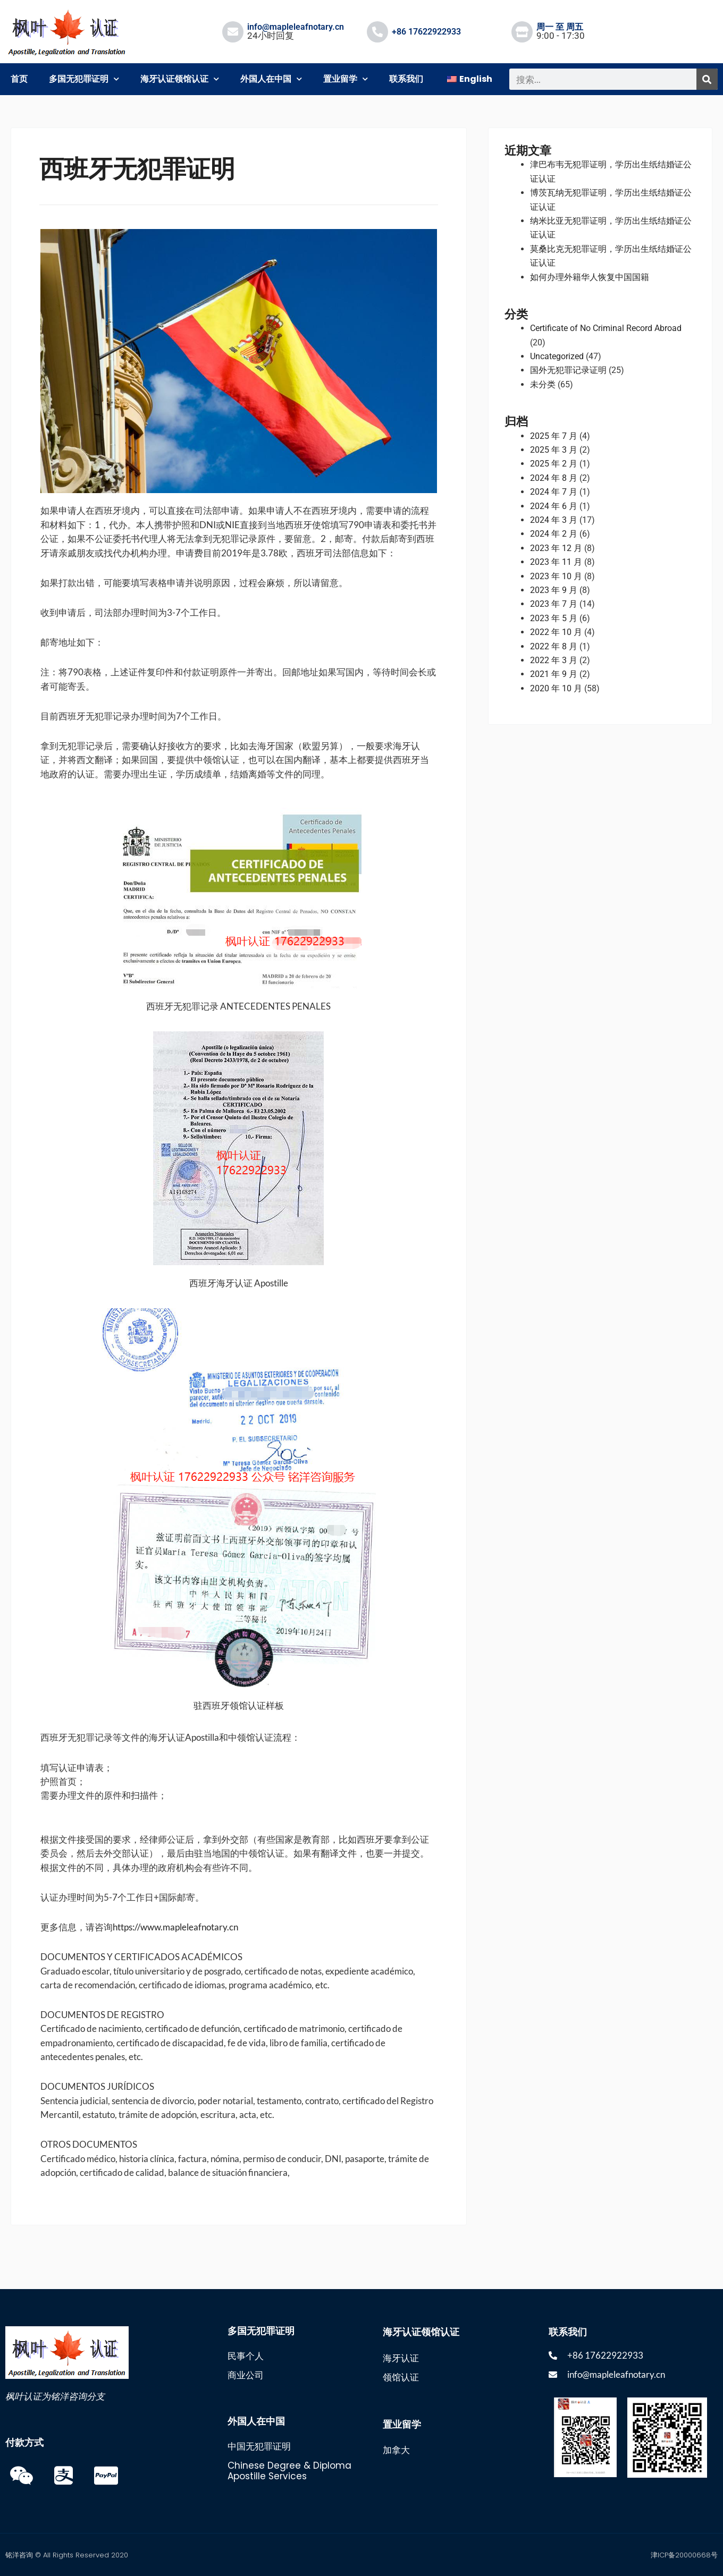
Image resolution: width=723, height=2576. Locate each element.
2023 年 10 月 (556, 576)
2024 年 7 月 (553, 492)
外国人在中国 (271, 79)
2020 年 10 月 (556, 688)
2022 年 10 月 (556, 632)
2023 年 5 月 (553, 618)
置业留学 (345, 79)
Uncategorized (557, 356)
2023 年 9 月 (553, 590)
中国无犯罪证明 (259, 2446)
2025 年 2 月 (553, 464)
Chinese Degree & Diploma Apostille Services (289, 2470)
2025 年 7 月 (553, 436)
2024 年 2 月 (553, 534)
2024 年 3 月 (553, 520)
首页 (19, 79)
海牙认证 (401, 2358)
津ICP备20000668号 (684, 2555)
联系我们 (406, 79)
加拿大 (396, 2450)
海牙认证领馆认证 (179, 79)
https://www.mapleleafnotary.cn (175, 1927)
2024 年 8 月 (553, 478)
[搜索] (707, 79)
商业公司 (246, 2375)
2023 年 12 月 (556, 548)
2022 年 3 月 (553, 660)
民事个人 (246, 2356)
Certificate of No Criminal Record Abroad (606, 328)
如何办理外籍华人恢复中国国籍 (589, 277)
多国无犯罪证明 (84, 79)
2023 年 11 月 (556, 562)
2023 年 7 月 (553, 604)
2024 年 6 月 (553, 506)
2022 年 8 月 (553, 646)
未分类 (543, 384)
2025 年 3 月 (553, 450)
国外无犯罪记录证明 (568, 370)
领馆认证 (401, 2377)
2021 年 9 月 (553, 674)
